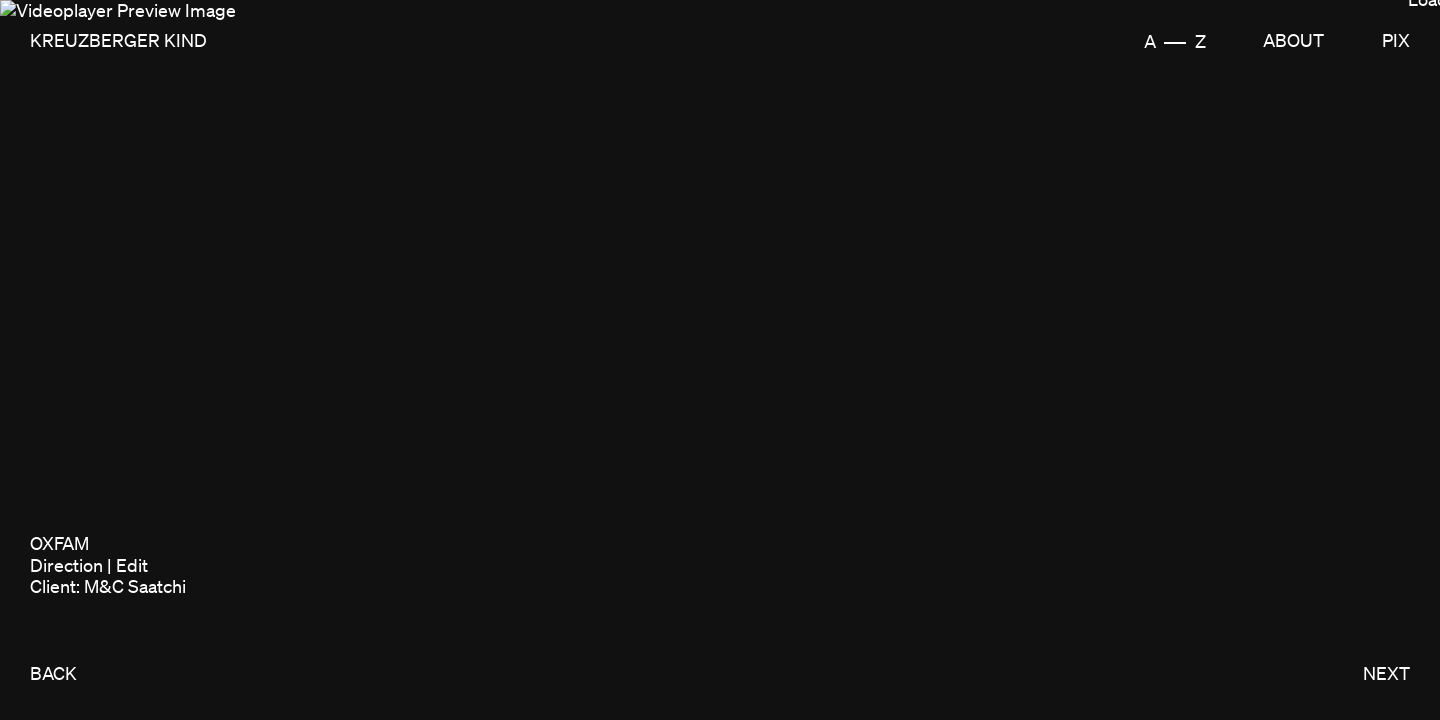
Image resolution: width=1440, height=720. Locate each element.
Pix (1396, 40)
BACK (53, 673)
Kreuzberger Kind (118, 40)
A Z (1175, 41)
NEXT (1386, 673)
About (1293, 40)
